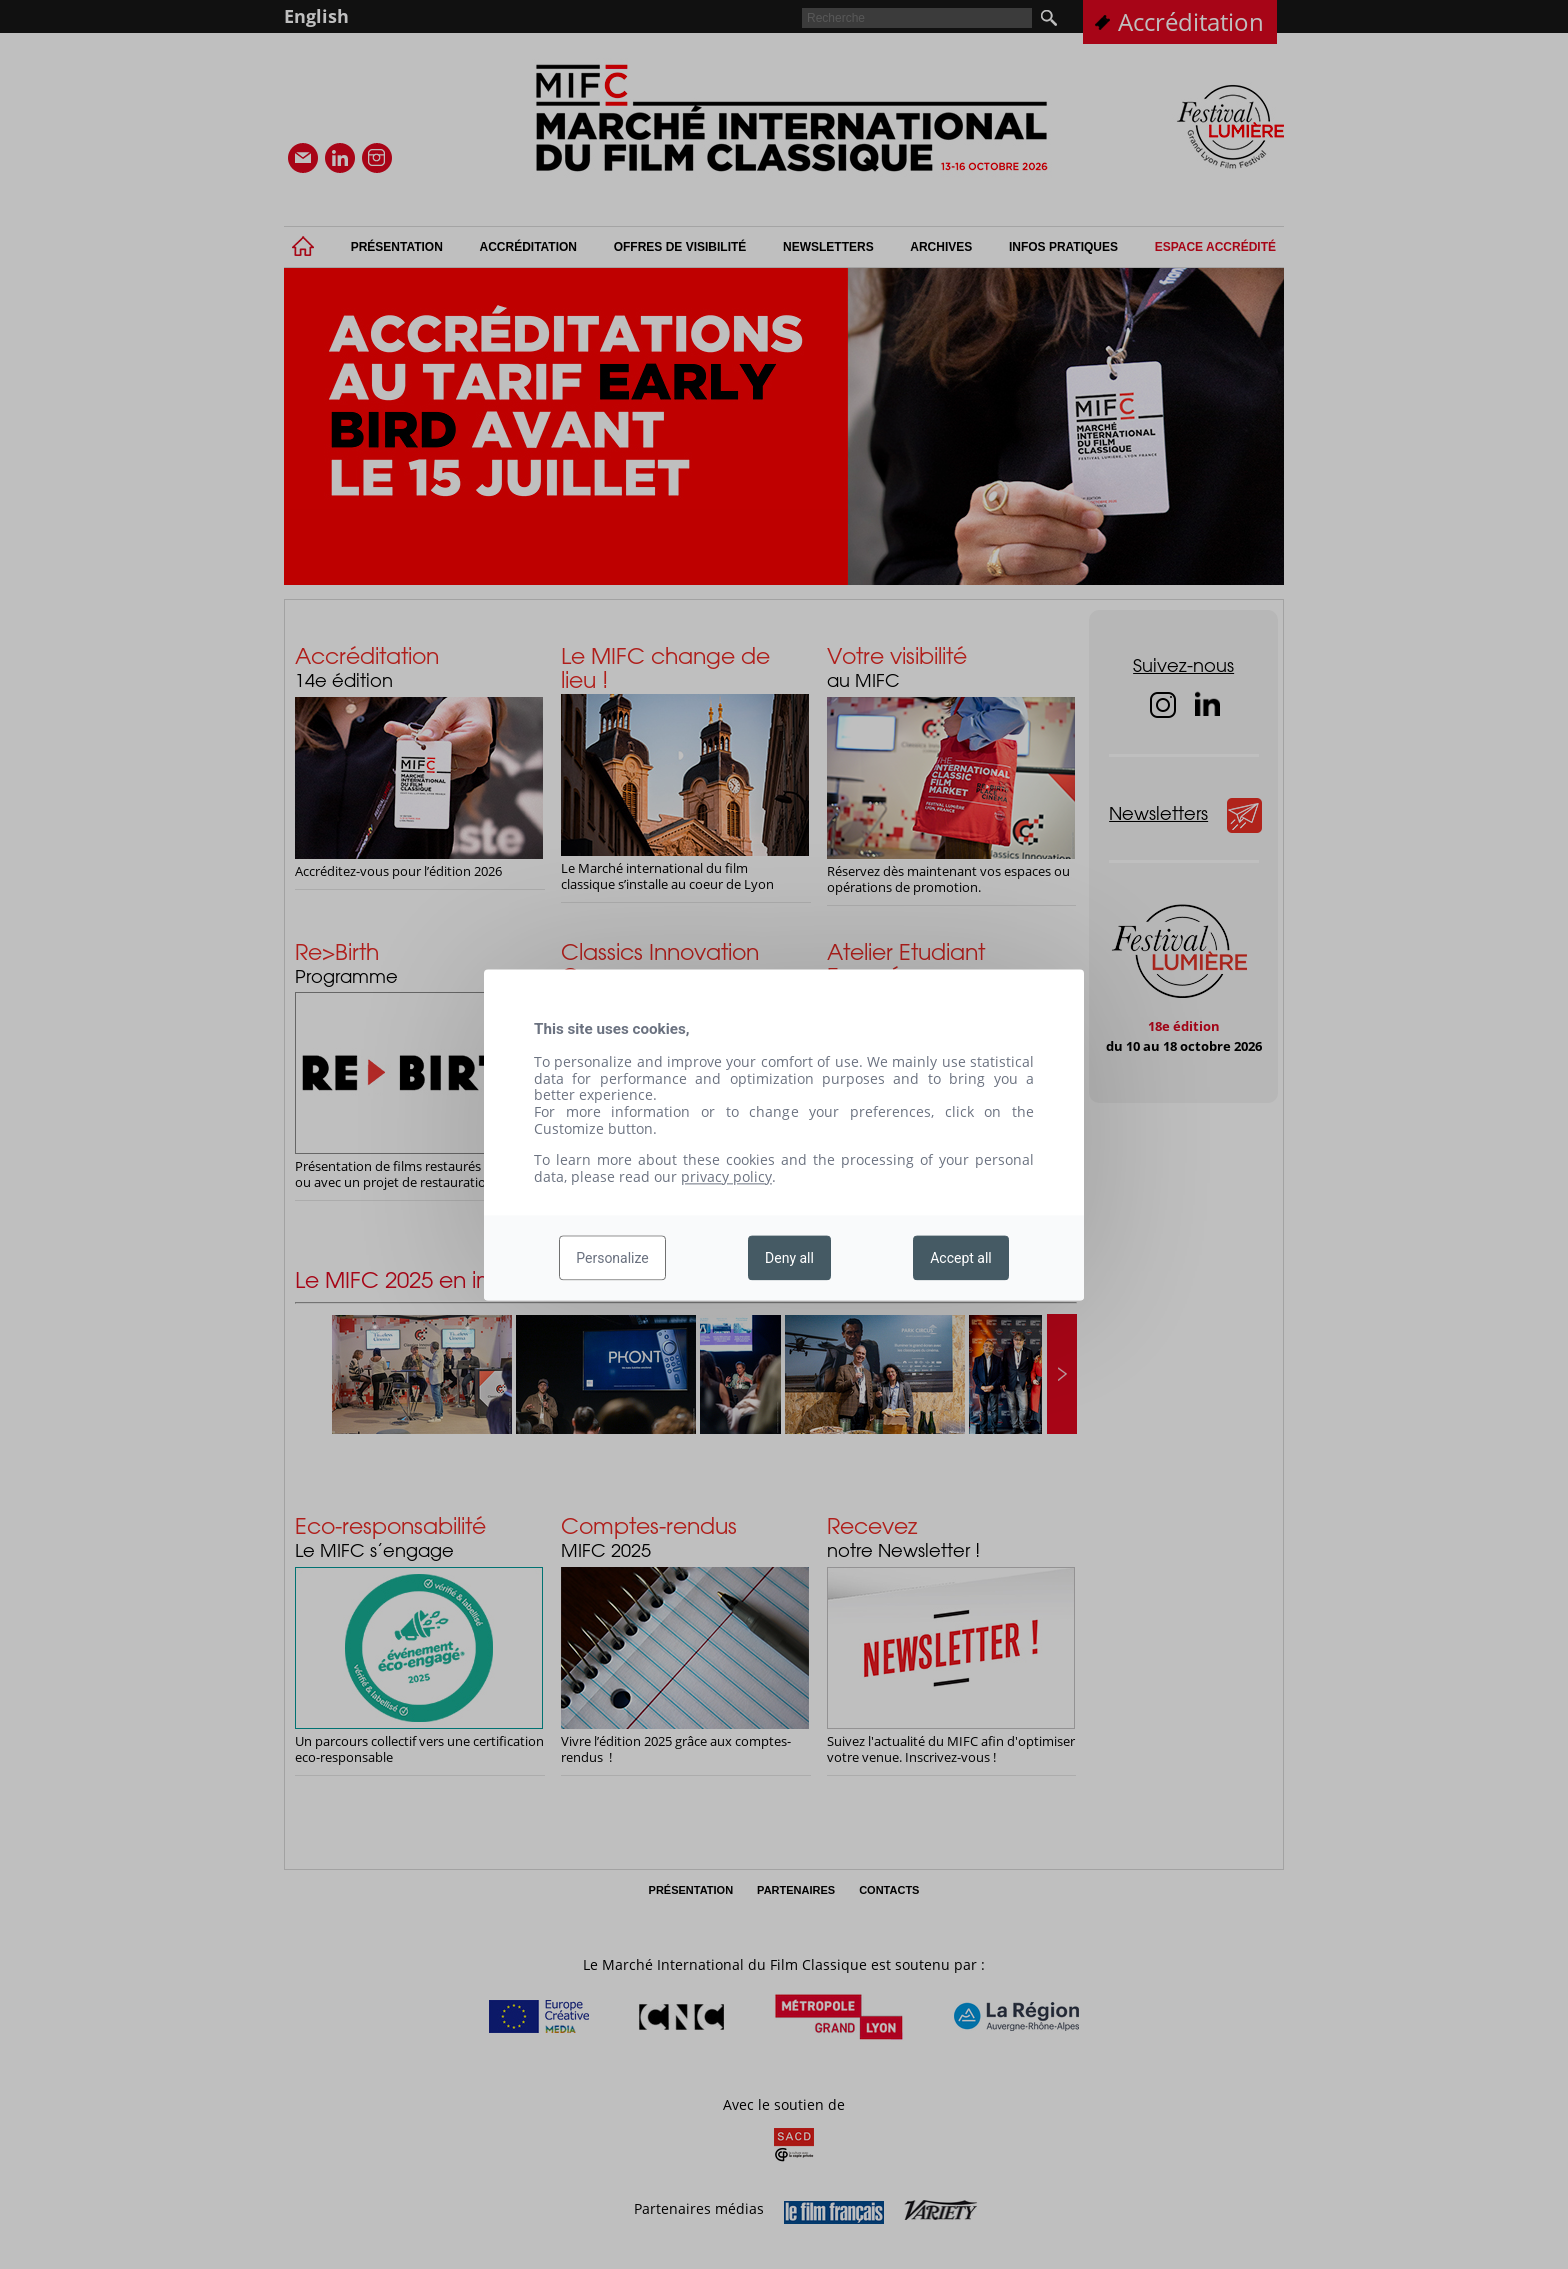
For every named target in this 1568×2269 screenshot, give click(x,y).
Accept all (961, 1258)
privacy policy (726, 1176)
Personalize (612, 1258)
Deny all (789, 1258)
